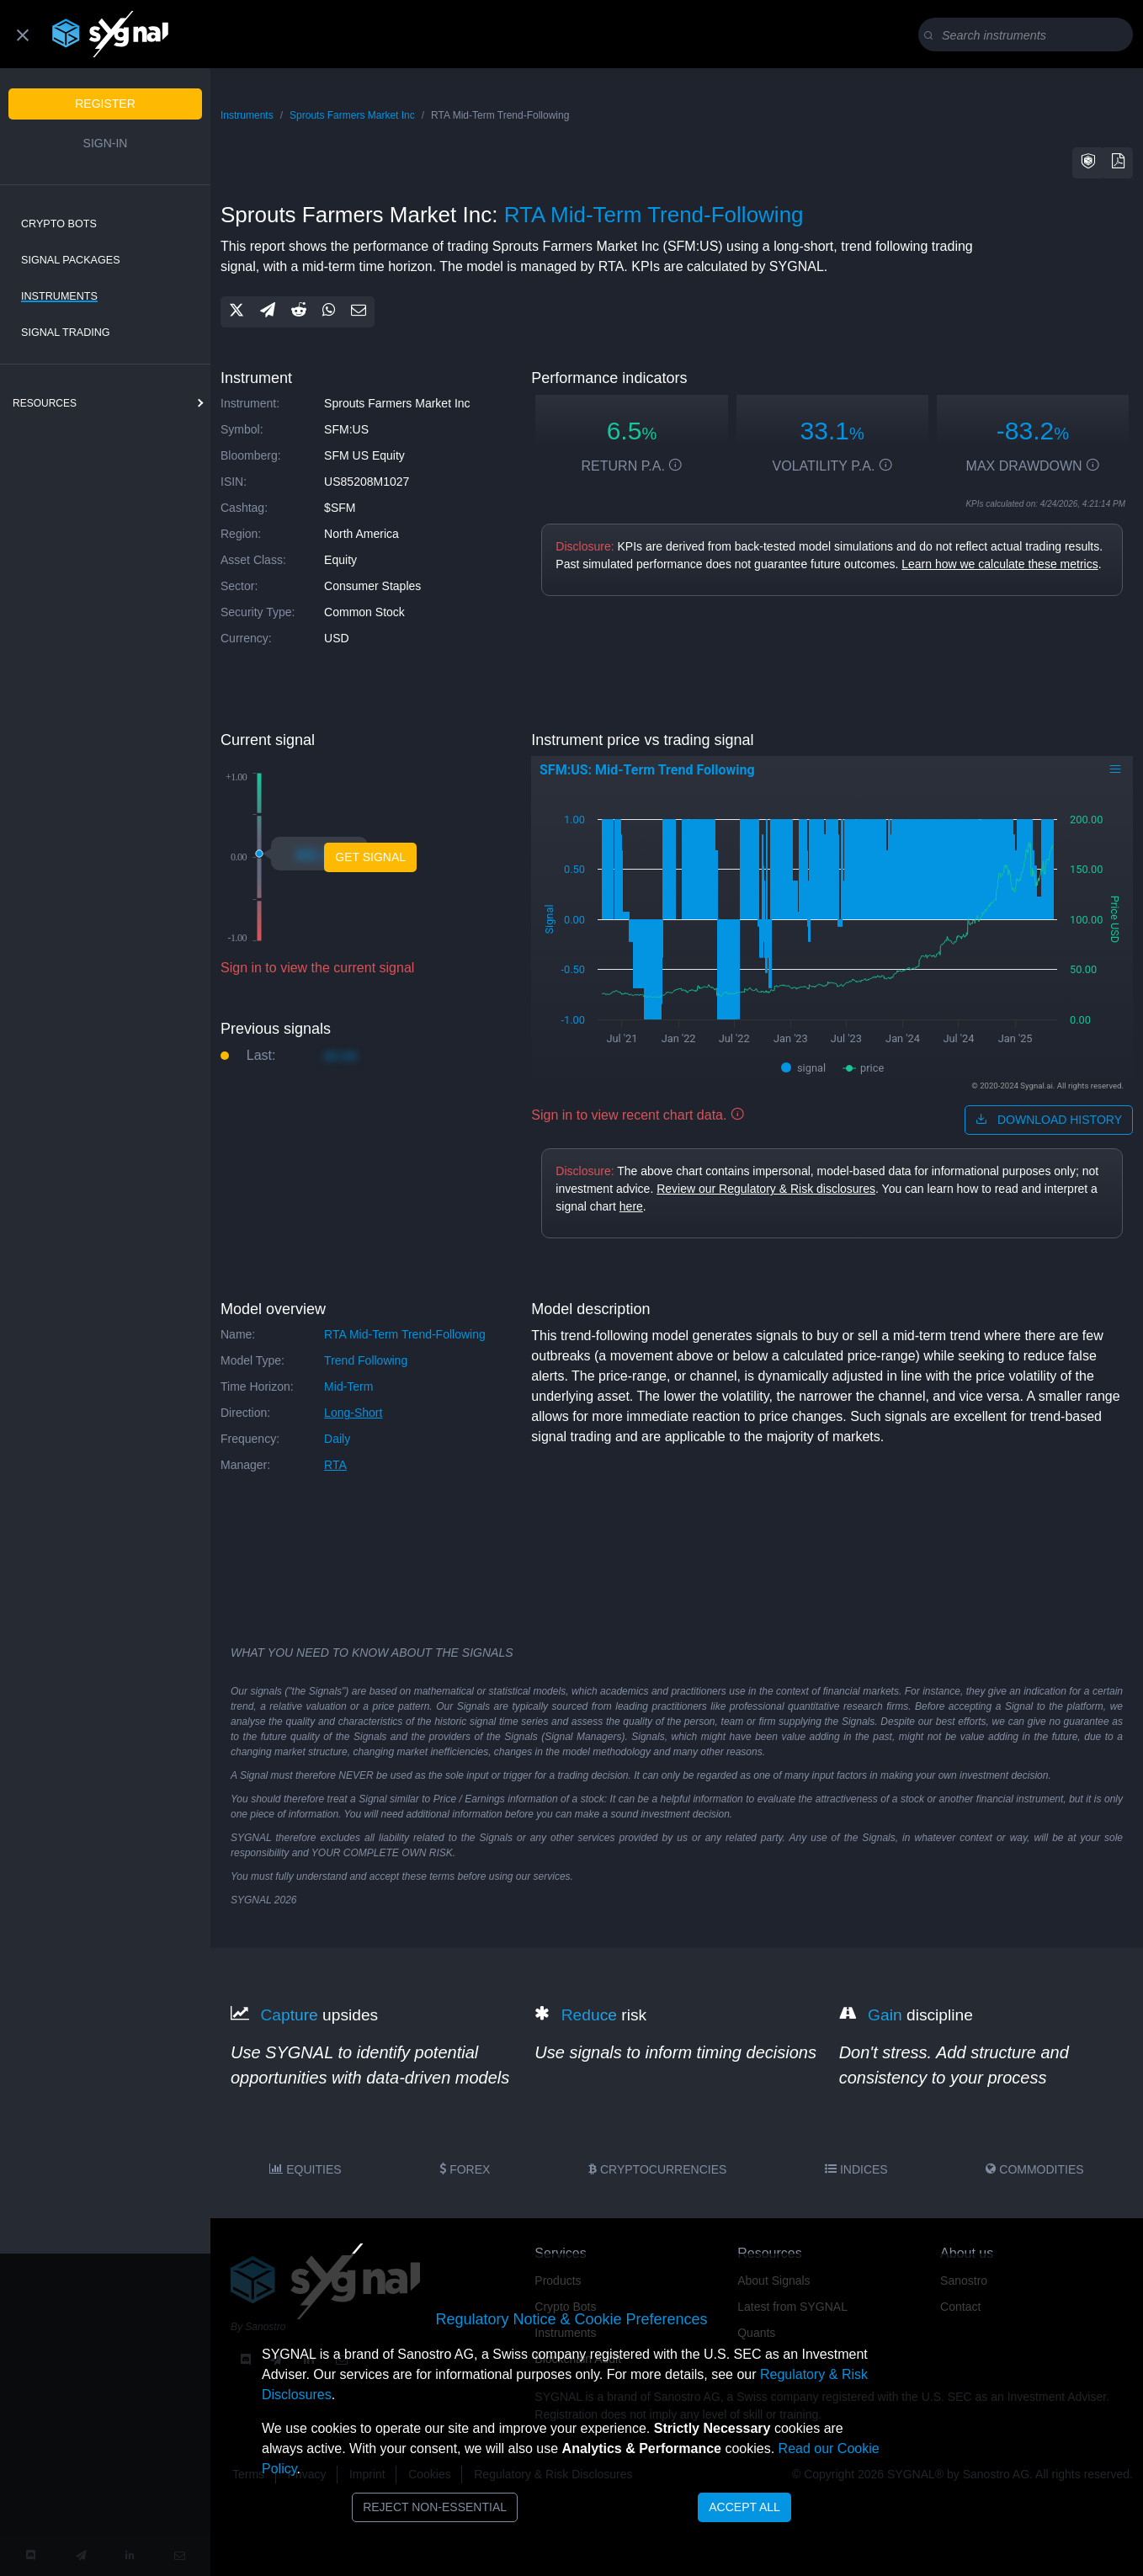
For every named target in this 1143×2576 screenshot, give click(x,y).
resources (45, 403)
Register (105, 103)
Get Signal (370, 857)
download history (1049, 1119)
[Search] (1029, 35)
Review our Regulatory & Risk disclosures (766, 1188)
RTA (335, 1465)
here (631, 1206)
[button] (1088, 162)
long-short (353, 1412)
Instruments (59, 296)
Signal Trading (65, 332)
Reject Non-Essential (435, 2507)
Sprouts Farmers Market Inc (352, 115)
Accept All (744, 2507)
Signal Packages (70, 260)
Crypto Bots (59, 224)
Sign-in (105, 143)
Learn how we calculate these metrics (999, 564)
